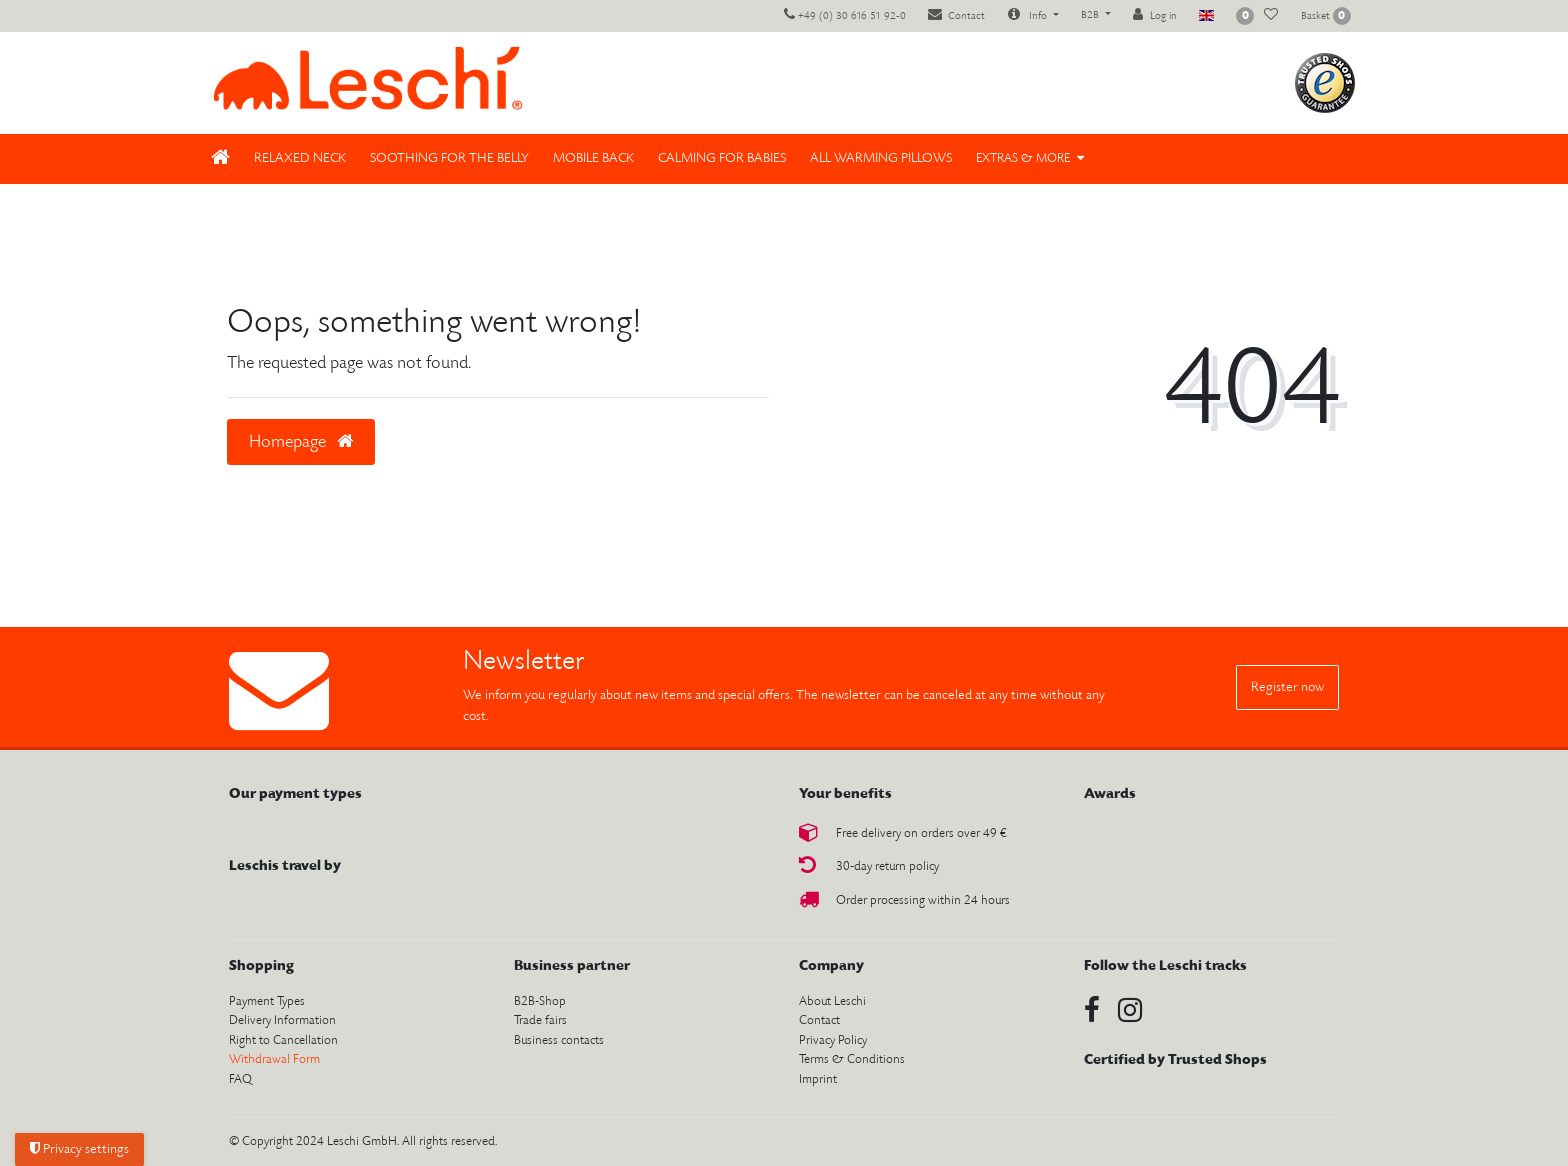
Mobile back (593, 158)
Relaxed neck (300, 158)
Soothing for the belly (449, 158)
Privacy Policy (833, 1040)
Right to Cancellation (283, 1040)
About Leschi (832, 1001)
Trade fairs (540, 1020)
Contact (819, 1020)
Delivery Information (282, 1020)
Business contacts (559, 1040)
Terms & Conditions (852, 1059)
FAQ (240, 1079)
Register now (1287, 687)
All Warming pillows (881, 158)
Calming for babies (722, 158)
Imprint (818, 1079)
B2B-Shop (540, 1001)
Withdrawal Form (274, 1059)
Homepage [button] (301, 442)
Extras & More (1023, 158)
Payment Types (267, 1001)
